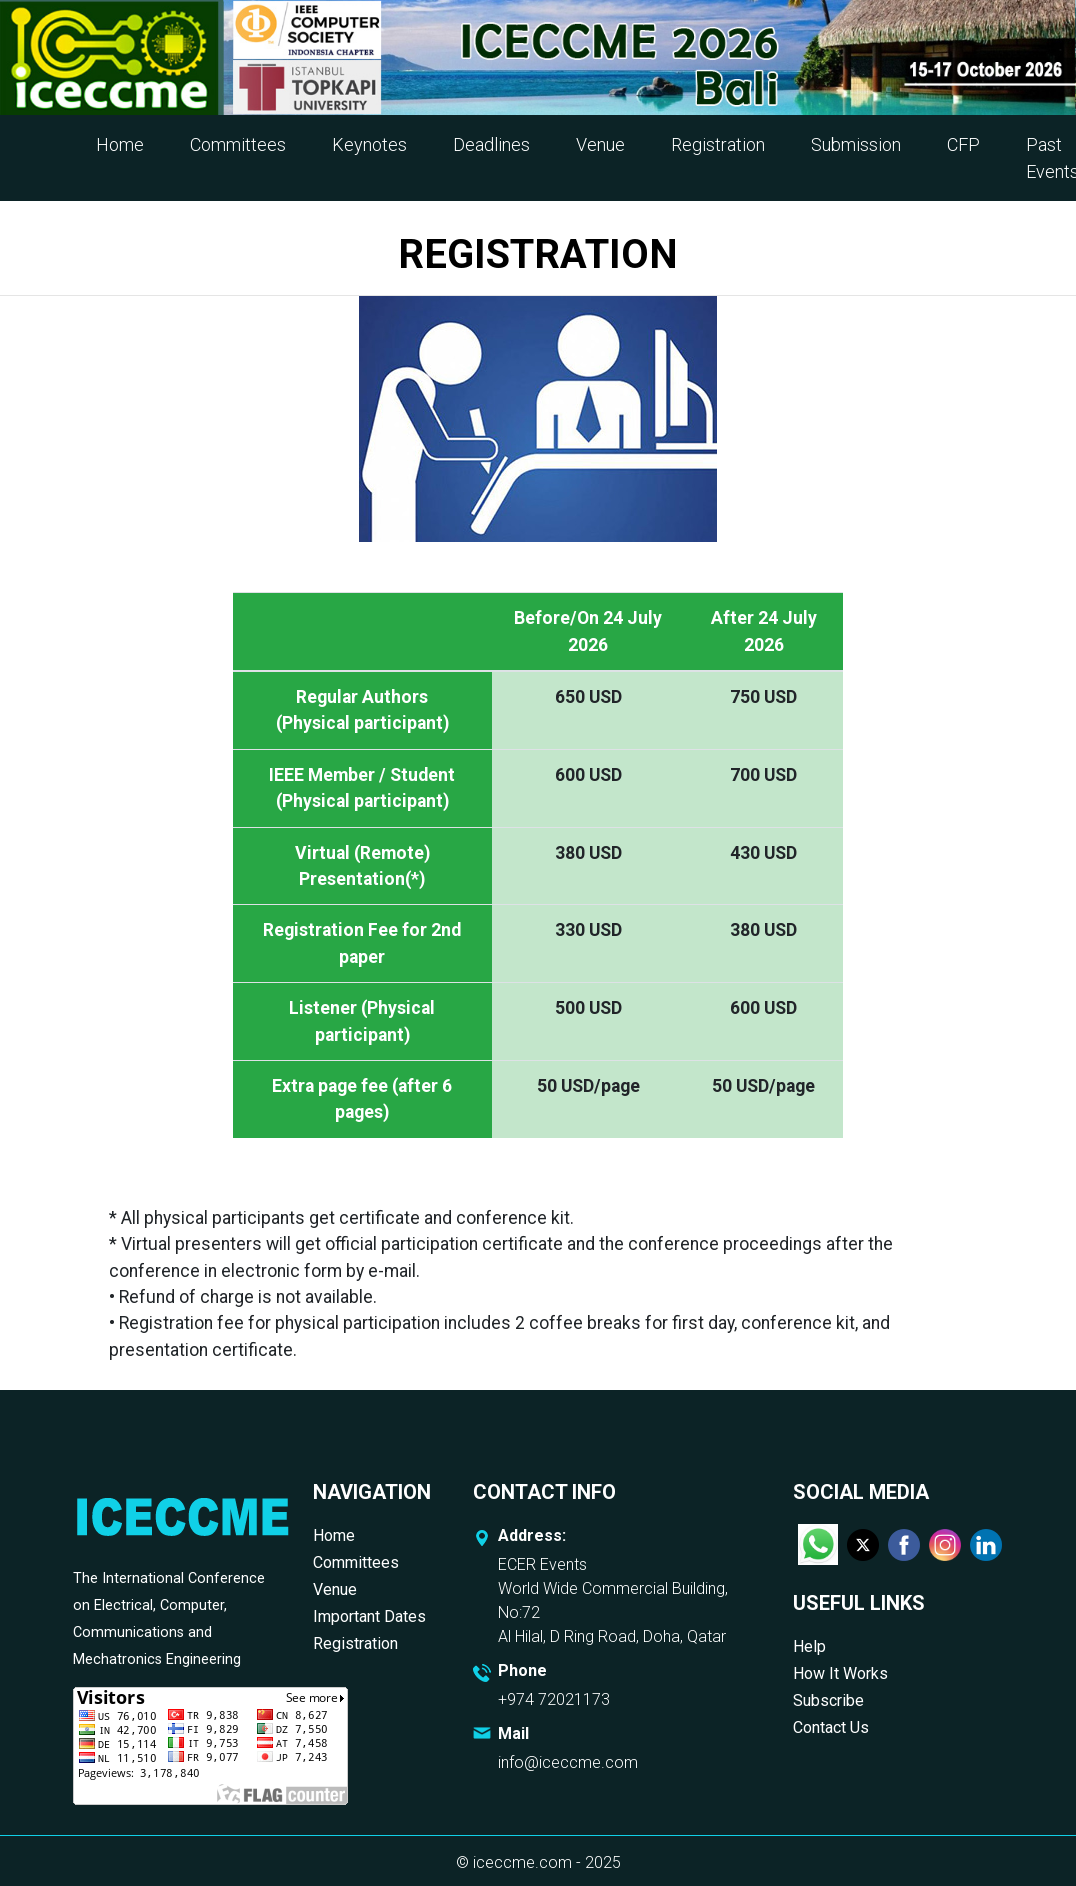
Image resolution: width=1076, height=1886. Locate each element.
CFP (963, 144)
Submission (856, 144)
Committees (238, 144)
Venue (600, 144)
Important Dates (369, 1616)
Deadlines (491, 144)
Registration (718, 144)
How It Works (840, 1673)
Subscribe (828, 1700)
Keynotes (369, 144)
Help (809, 1646)
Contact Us (831, 1727)
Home (120, 144)
